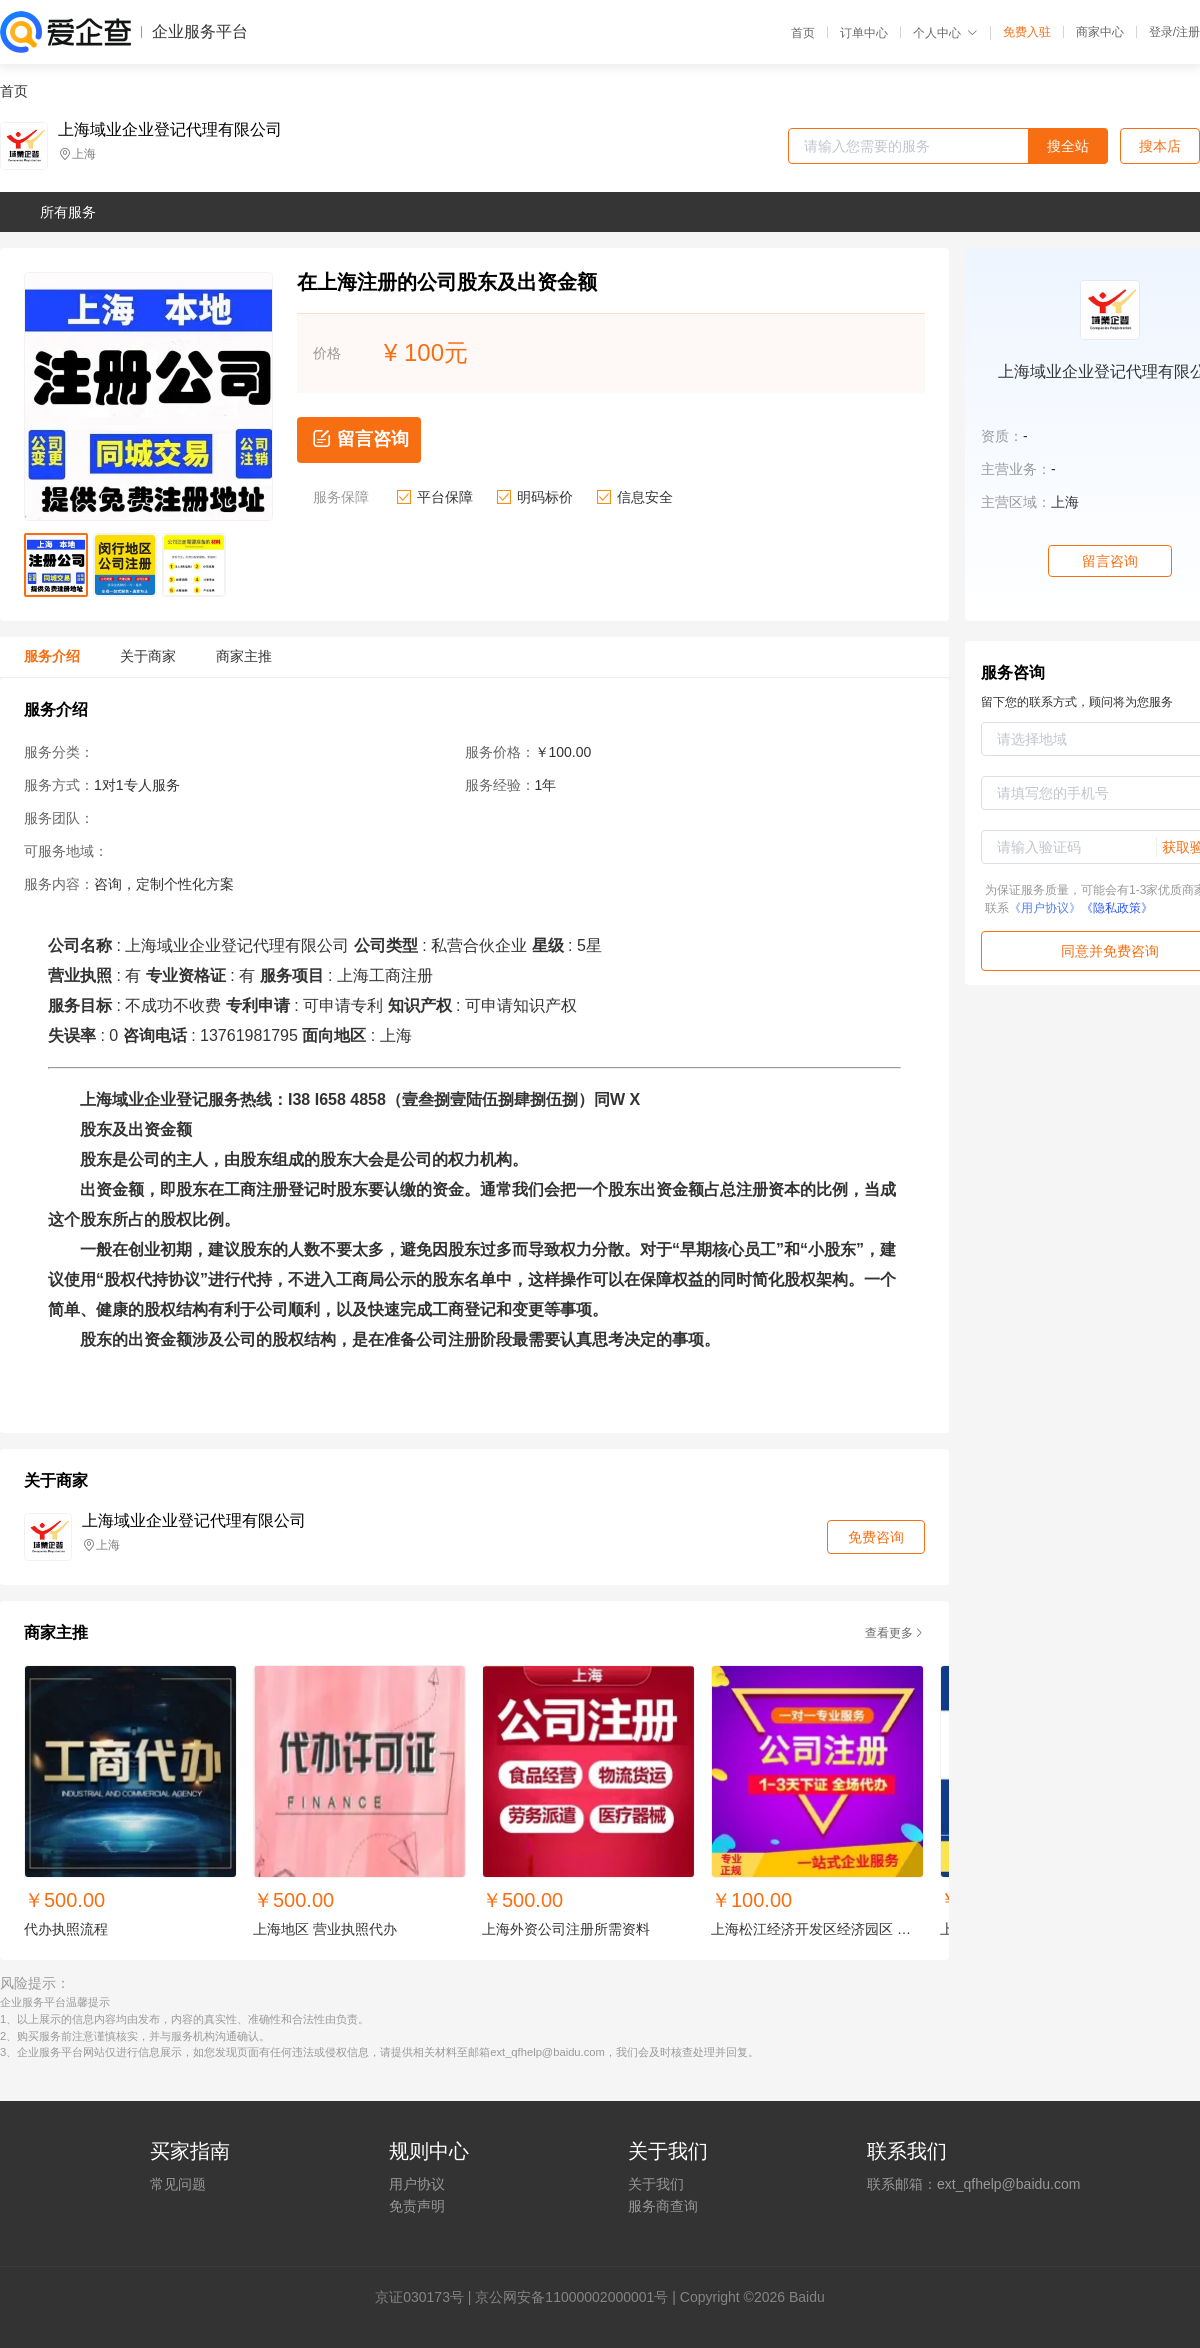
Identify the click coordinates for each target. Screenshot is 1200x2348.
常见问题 (178, 2184)
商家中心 (1100, 32)
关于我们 (656, 2184)
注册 (1188, 32)
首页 (803, 33)
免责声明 (417, 2206)
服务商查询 (663, 2206)
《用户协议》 (1045, 908)
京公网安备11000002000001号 (571, 2297)
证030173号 (426, 2297)
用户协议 (417, 2184)
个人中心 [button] (945, 33)
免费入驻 (1027, 32)
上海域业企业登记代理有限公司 (170, 130)
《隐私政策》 (1117, 908)
